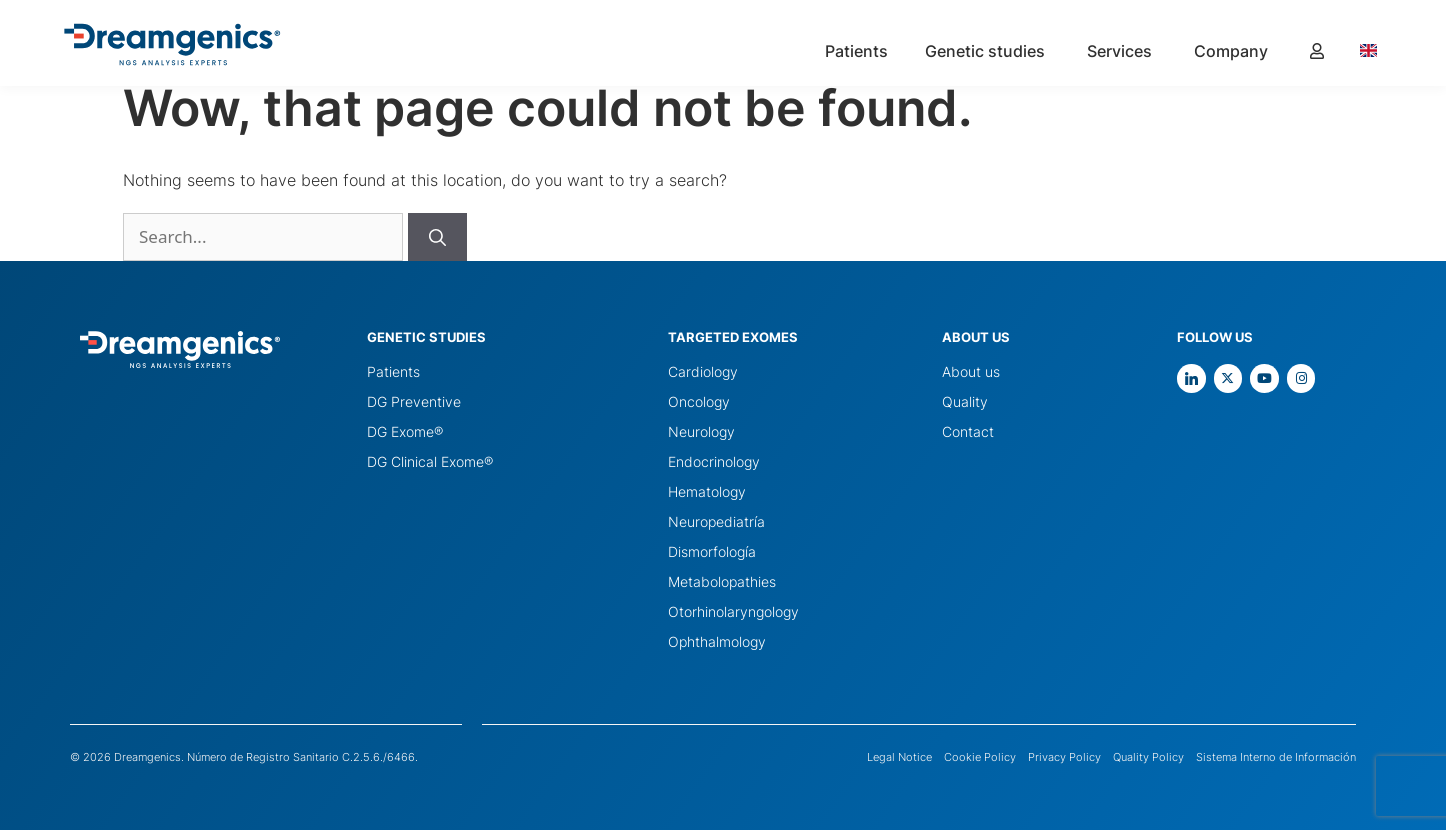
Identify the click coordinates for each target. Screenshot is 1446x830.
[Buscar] (437, 237)
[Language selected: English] (1378, 50)
